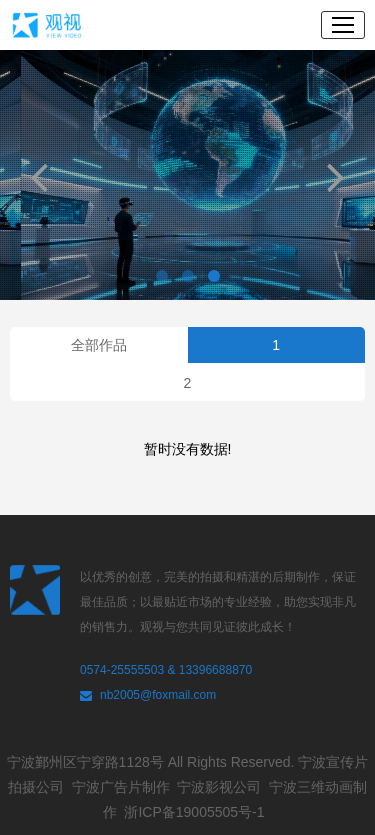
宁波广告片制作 (125, 787)
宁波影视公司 (223, 787)
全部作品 (99, 345)
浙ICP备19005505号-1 (198, 812)
